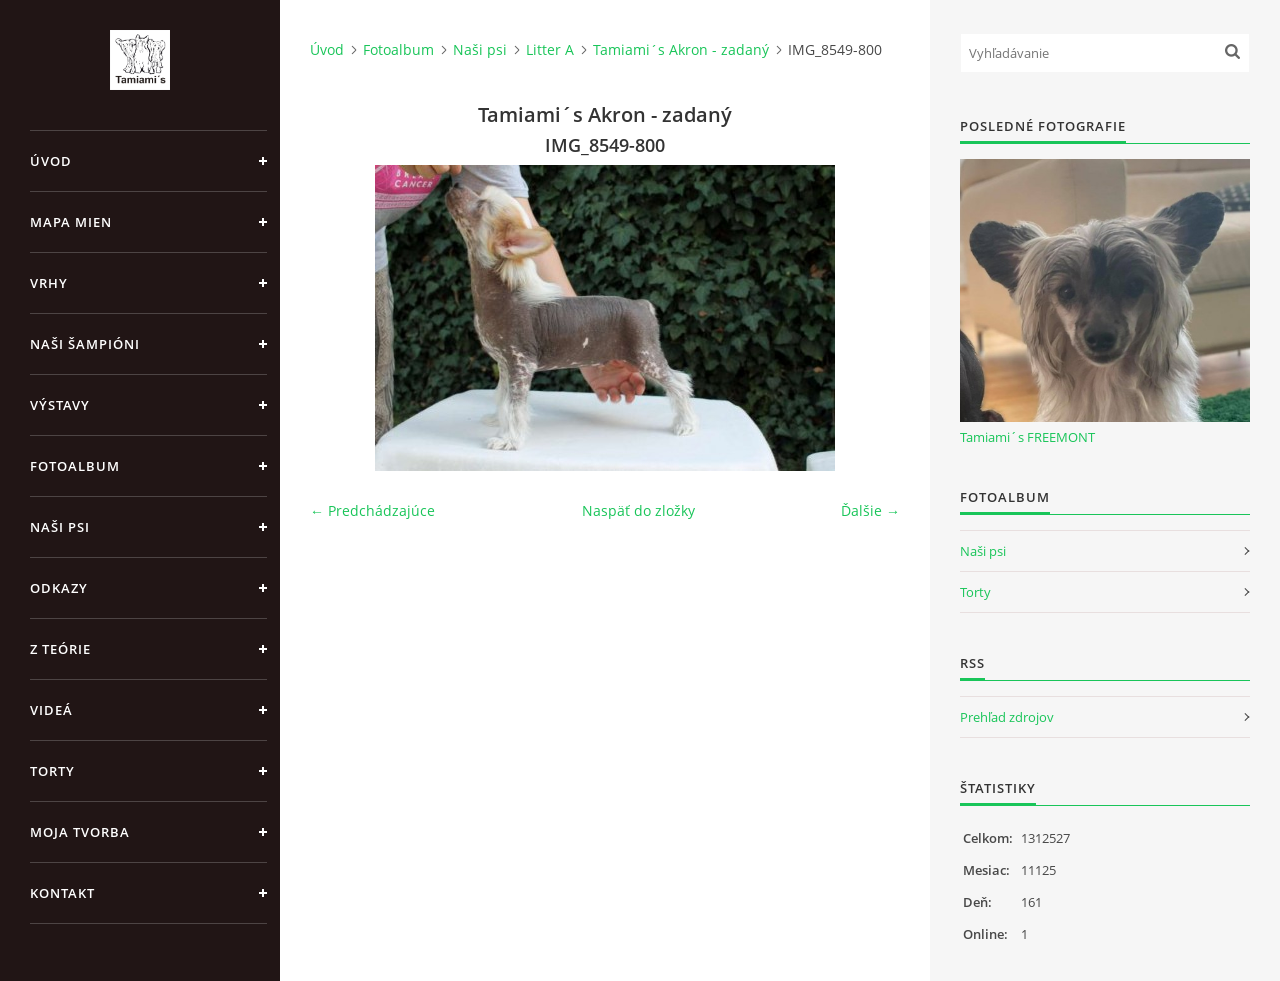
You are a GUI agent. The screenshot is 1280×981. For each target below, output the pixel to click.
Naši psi (60, 527)
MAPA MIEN (71, 222)
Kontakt (62, 893)
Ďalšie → (870, 510)
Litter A (550, 49)
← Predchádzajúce (372, 510)
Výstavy (60, 405)
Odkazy (59, 588)
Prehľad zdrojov (1007, 717)
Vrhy (49, 283)
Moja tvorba (80, 832)
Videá (51, 710)
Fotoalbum (75, 466)
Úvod (51, 161)
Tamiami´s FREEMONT (1027, 437)
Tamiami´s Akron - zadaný (681, 49)
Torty (52, 771)
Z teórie (60, 649)
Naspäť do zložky (638, 510)
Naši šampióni (85, 344)
